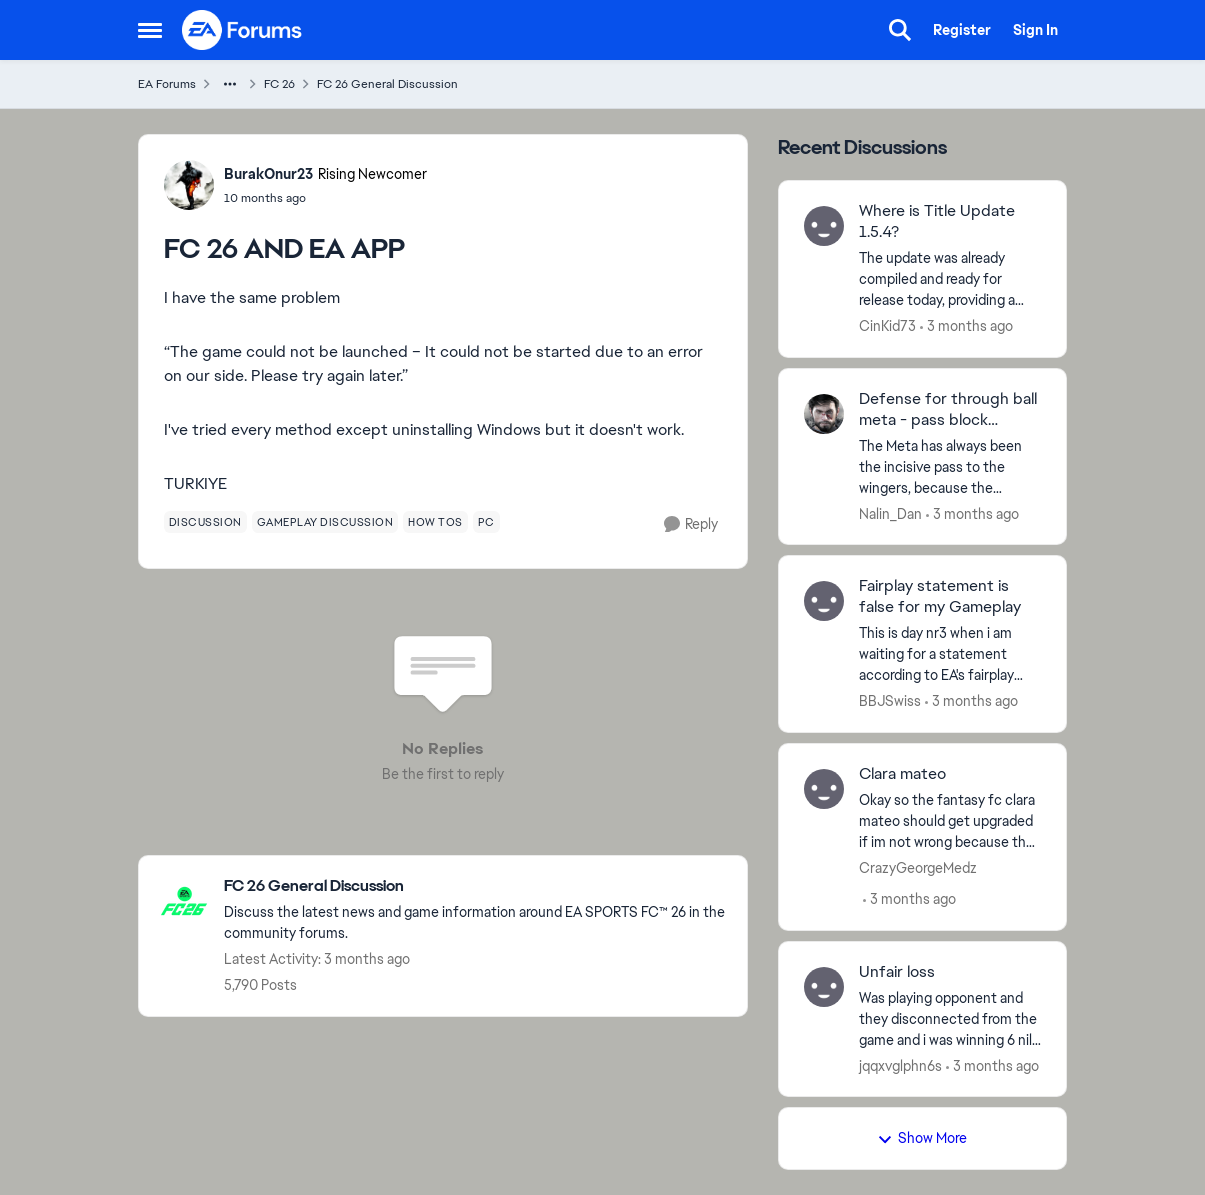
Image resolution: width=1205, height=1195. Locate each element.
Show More (922, 1138)
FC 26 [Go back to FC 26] (279, 84)
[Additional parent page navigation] (230, 84)
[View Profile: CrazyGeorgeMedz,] (824, 789)
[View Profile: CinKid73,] (824, 226)
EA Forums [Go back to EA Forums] (167, 84)
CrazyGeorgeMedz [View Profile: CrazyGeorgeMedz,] (918, 868)
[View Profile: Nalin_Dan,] (824, 414)
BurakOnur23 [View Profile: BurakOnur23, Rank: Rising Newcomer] (268, 174)
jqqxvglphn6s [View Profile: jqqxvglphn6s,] (900, 1065)
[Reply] (691, 524)
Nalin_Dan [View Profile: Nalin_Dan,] (890, 513)
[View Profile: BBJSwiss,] (824, 601)
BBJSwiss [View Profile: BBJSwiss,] (890, 701)
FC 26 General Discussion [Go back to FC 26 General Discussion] (387, 84)
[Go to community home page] (243, 30)
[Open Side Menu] (150, 30)
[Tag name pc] (486, 522)
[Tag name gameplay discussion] (325, 522)
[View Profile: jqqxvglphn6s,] (824, 987)
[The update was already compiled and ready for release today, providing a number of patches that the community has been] (950, 279)
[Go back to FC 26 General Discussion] (475, 886)
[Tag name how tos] (435, 522)
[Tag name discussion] (205, 522)
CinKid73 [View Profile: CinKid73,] (887, 326)
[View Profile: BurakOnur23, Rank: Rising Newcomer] (189, 185)
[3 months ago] (966, 326)
